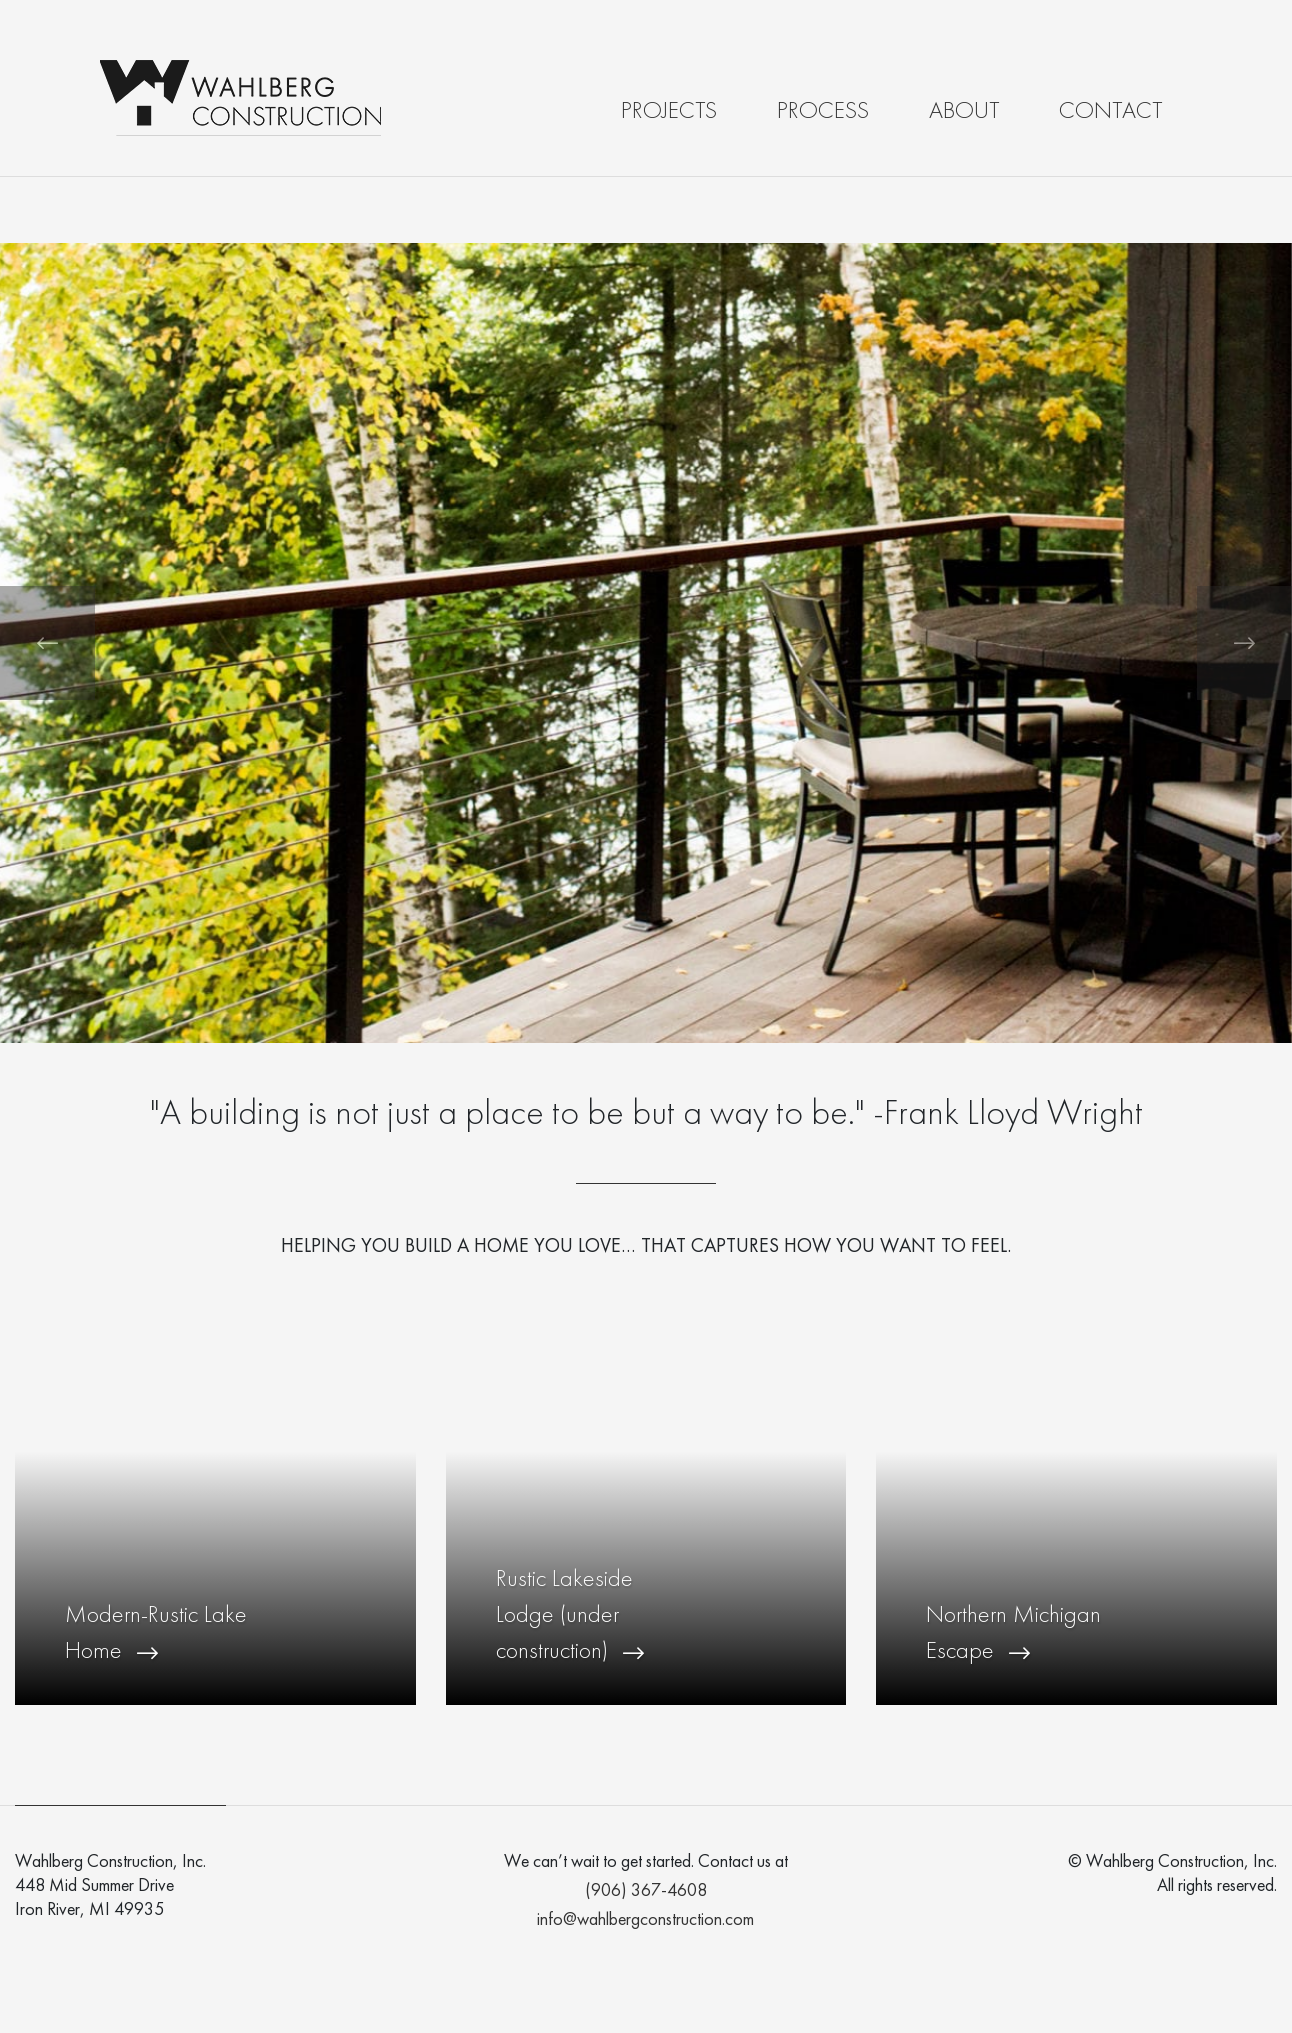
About (964, 112)
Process (823, 112)
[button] (47, 643)
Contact (1110, 112)
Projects (669, 112)
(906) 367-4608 (646, 1891)
